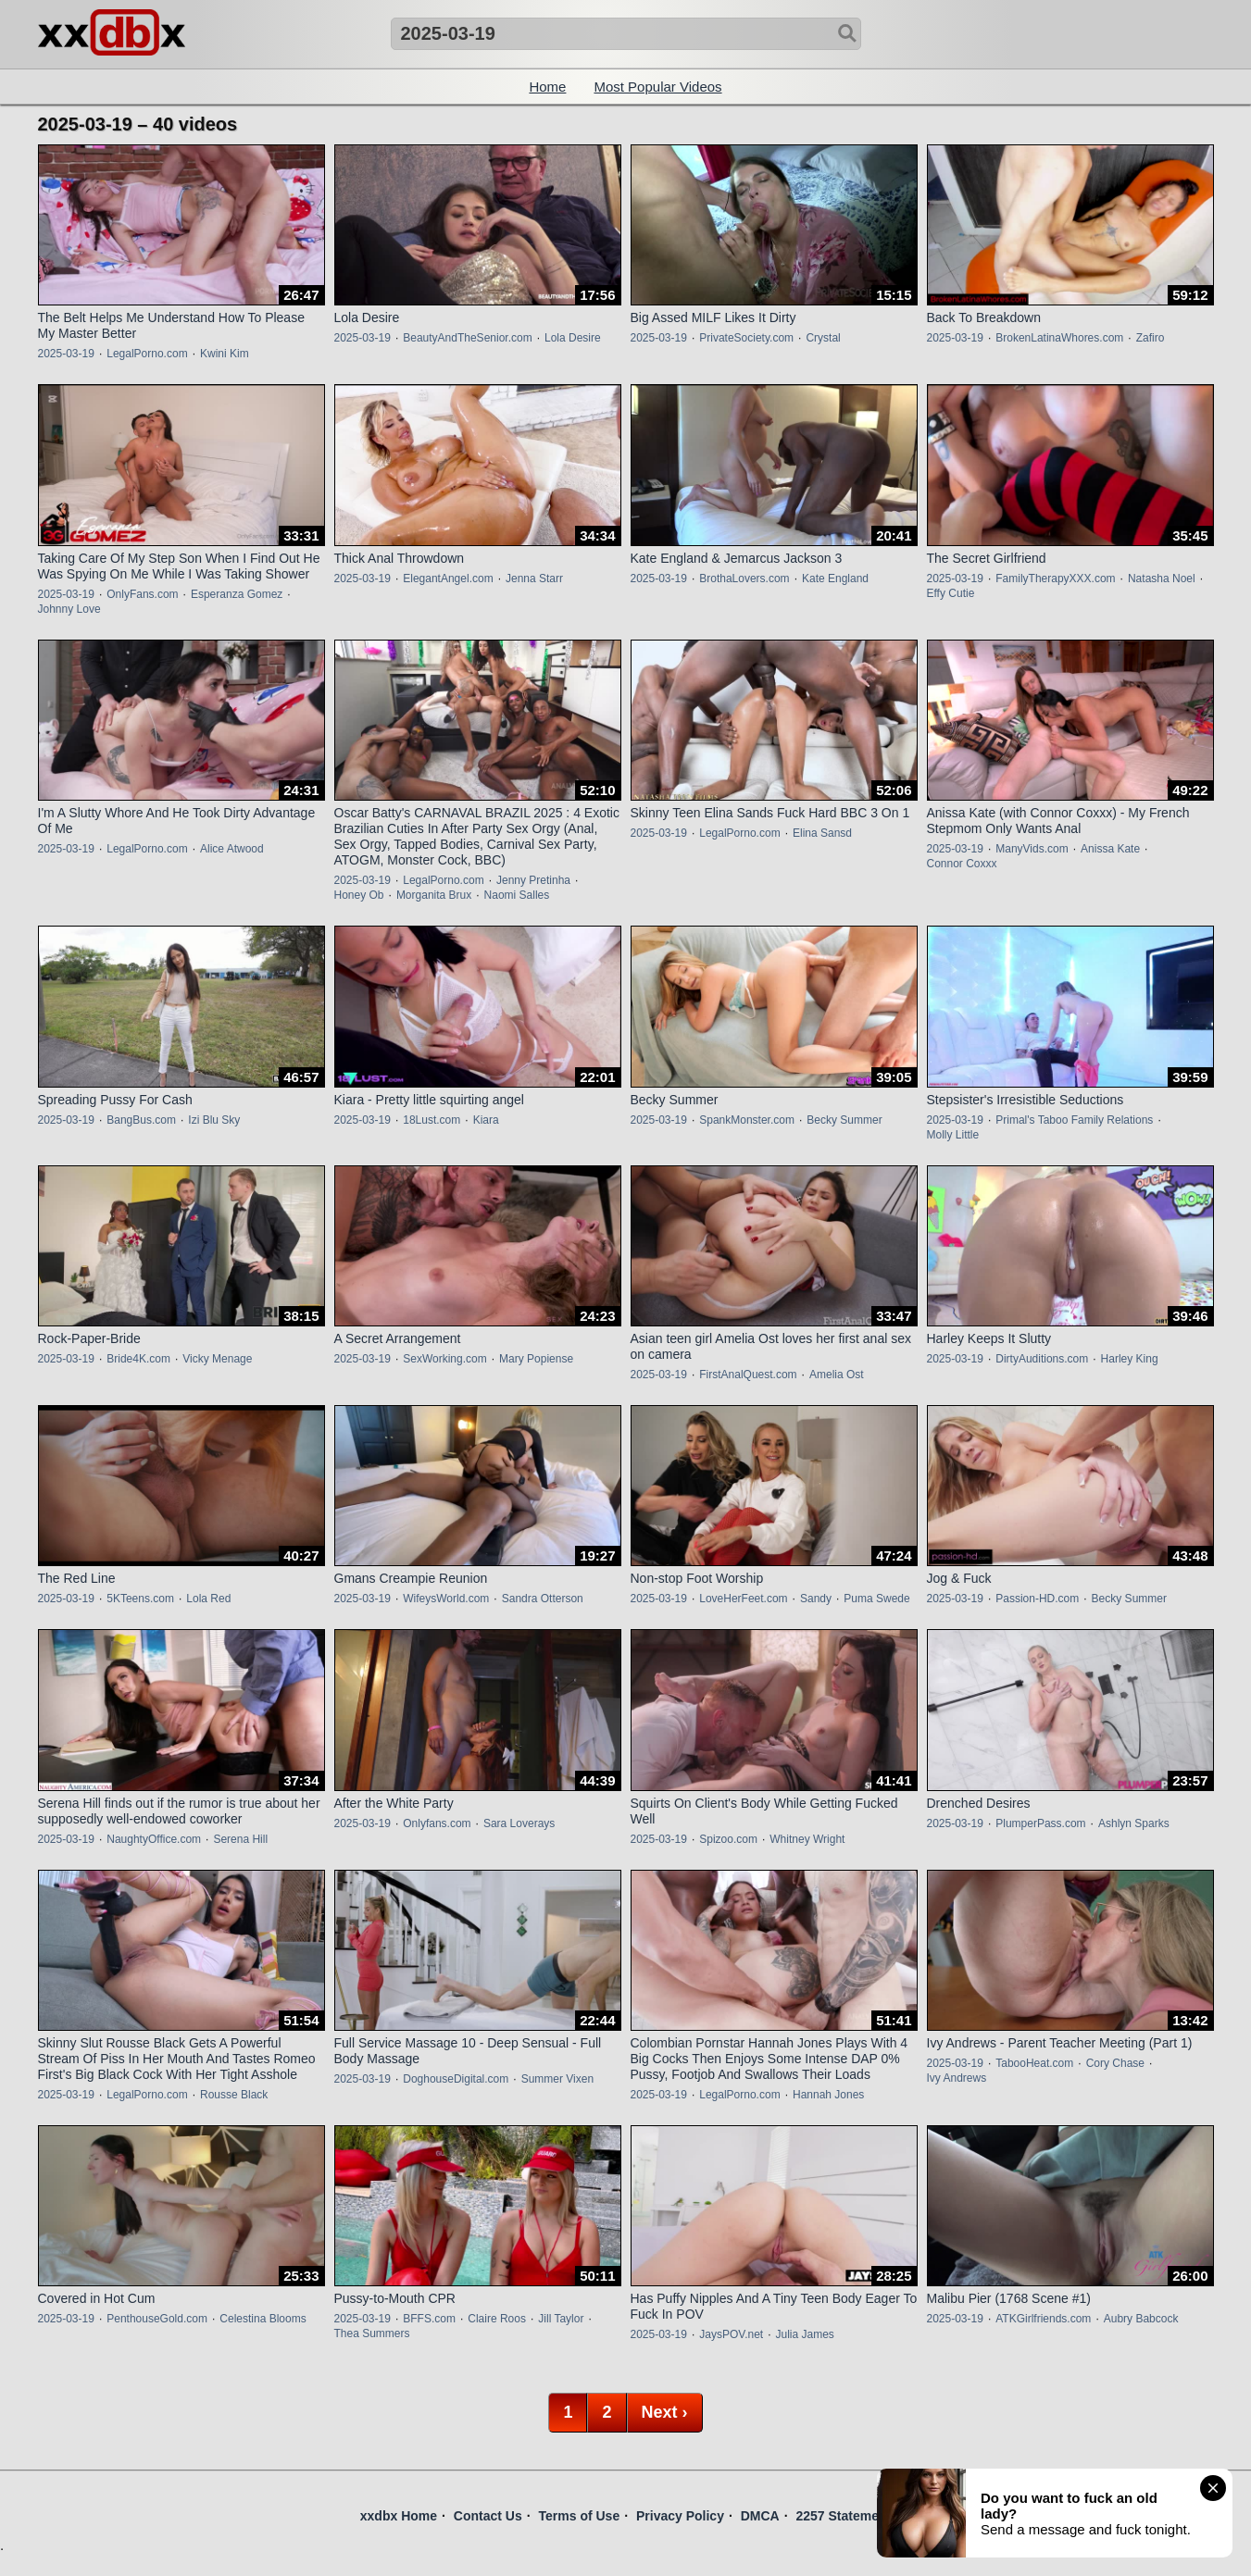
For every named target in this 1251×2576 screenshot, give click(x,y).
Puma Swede (876, 1598)
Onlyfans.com (436, 1823)
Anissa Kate (1110, 848)
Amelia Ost (836, 1374)
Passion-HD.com (1037, 1598)
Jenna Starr (534, 578)
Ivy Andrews (957, 2078)
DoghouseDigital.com (455, 2078)
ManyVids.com (1031, 848)
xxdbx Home (398, 2515)
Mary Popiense (536, 1358)
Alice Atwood (232, 848)
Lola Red (208, 1598)
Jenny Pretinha (533, 880)
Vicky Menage (217, 1358)
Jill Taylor (560, 2318)
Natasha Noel (1161, 578)
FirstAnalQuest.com (747, 1374)
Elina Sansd (822, 833)
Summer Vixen (557, 2078)
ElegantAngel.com (448, 578)
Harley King (1129, 1358)
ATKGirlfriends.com (1043, 2318)
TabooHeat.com (1034, 2063)
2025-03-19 (66, 353)
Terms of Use (579, 2515)
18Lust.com (431, 1120)
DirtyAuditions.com (1041, 1358)
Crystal (823, 337)
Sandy (816, 1598)
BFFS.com (429, 2318)
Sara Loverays (519, 1823)
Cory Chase (1115, 2063)
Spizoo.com (728, 1839)
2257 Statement (843, 2515)
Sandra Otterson (542, 1598)
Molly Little (953, 1134)
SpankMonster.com (746, 1120)
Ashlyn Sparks (1134, 1823)
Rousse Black (234, 2094)
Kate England (835, 578)
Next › (665, 2412)
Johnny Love (69, 609)
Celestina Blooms (262, 2318)
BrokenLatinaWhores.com (1059, 337)
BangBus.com (141, 1120)
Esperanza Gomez (236, 594)
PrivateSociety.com (746, 337)
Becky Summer (844, 1120)
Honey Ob (359, 895)
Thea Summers (372, 2333)
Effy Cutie (951, 593)
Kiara (486, 1120)
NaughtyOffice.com (153, 1839)
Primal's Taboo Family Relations (1074, 1120)
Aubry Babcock (1141, 2318)
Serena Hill (240, 1839)
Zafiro (1150, 337)
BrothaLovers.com (744, 578)
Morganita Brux (433, 895)
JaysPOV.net (731, 2334)
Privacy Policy (680, 2515)
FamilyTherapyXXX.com (1055, 578)
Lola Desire (572, 337)
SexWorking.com (444, 1358)
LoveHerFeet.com (743, 1598)
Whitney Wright (806, 1839)
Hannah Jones (828, 2094)
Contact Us (488, 2515)
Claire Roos (497, 2318)
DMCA (760, 2515)
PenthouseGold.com (156, 2318)
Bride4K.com (138, 1358)
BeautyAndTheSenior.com (467, 337)
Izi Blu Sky (214, 1120)
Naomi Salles (517, 895)
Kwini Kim (224, 353)
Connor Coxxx (962, 863)
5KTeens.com (140, 1598)
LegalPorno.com (146, 353)
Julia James (805, 2334)
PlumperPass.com (1040, 1823)
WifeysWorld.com (446, 1598)
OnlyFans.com (142, 594)
